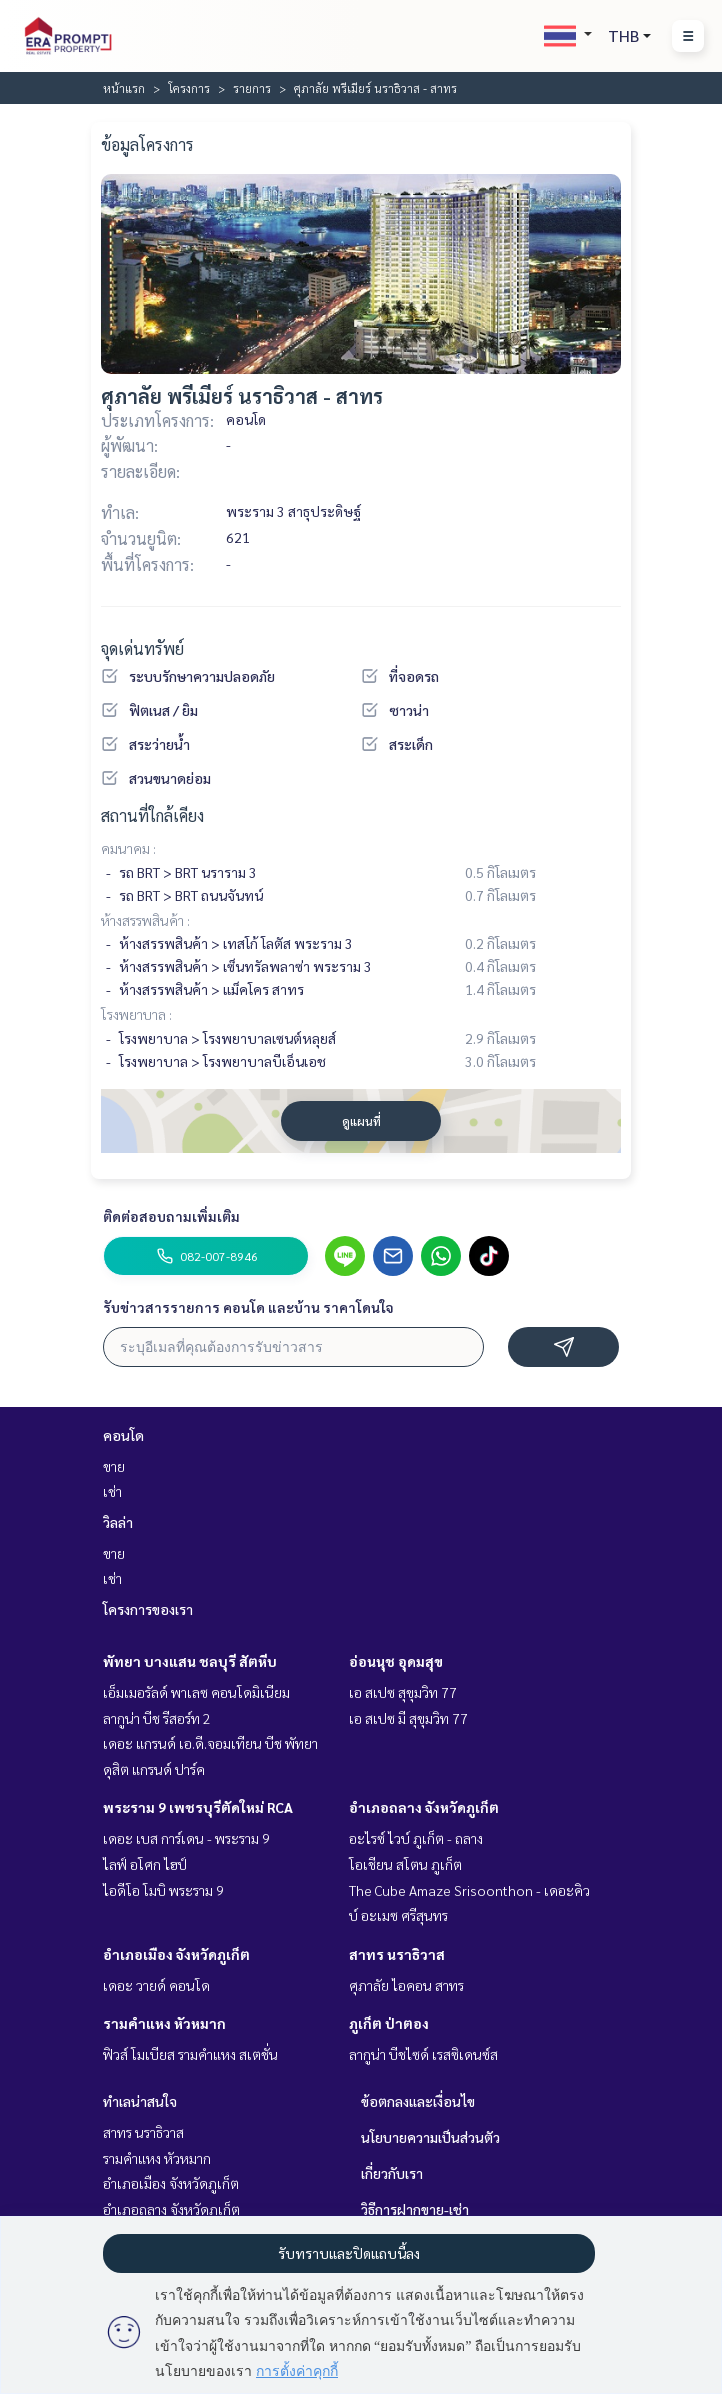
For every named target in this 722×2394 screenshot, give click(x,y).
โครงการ (189, 88)
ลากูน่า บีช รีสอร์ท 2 (157, 1718)
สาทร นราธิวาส (397, 1954)
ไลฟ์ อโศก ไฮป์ (145, 1864)
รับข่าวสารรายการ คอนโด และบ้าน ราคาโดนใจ (248, 1307)
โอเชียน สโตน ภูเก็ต (405, 1864)
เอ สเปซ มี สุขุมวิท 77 (408, 1718)
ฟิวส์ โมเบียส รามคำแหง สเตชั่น (190, 2054)
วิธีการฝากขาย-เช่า (415, 2209)
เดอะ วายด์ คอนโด (156, 1985)
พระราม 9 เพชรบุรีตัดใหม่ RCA (198, 1807)
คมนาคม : (128, 848)
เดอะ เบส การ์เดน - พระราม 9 (186, 1838)
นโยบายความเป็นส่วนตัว (430, 2137)
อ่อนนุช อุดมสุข (396, 1661)
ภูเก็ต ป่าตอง (389, 2023)
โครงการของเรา (148, 1609)
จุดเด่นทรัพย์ (142, 648)
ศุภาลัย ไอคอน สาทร (406, 1985)
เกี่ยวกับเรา (392, 2173)
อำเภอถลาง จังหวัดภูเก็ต (424, 1807)
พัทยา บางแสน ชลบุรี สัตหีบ (190, 1661)
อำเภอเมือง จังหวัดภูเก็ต (176, 1954)
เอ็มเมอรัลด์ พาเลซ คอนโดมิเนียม (196, 1692)
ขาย (114, 1466)
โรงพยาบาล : (136, 1014)
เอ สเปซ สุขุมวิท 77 (403, 1692)
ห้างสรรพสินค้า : (145, 920)
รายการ (252, 88)
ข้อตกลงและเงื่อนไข (418, 2101)
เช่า (112, 1491)
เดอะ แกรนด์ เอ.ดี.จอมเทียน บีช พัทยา (210, 1743)
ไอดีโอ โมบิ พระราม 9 (163, 1890)
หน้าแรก (124, 88)
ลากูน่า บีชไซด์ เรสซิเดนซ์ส (423, 2054)
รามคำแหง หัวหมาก (164, 2023)
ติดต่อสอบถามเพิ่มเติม (171, 1216)
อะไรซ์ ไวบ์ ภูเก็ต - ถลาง (416, 1838)
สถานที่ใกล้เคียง (152, 815)
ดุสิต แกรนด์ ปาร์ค (154, 1769)
